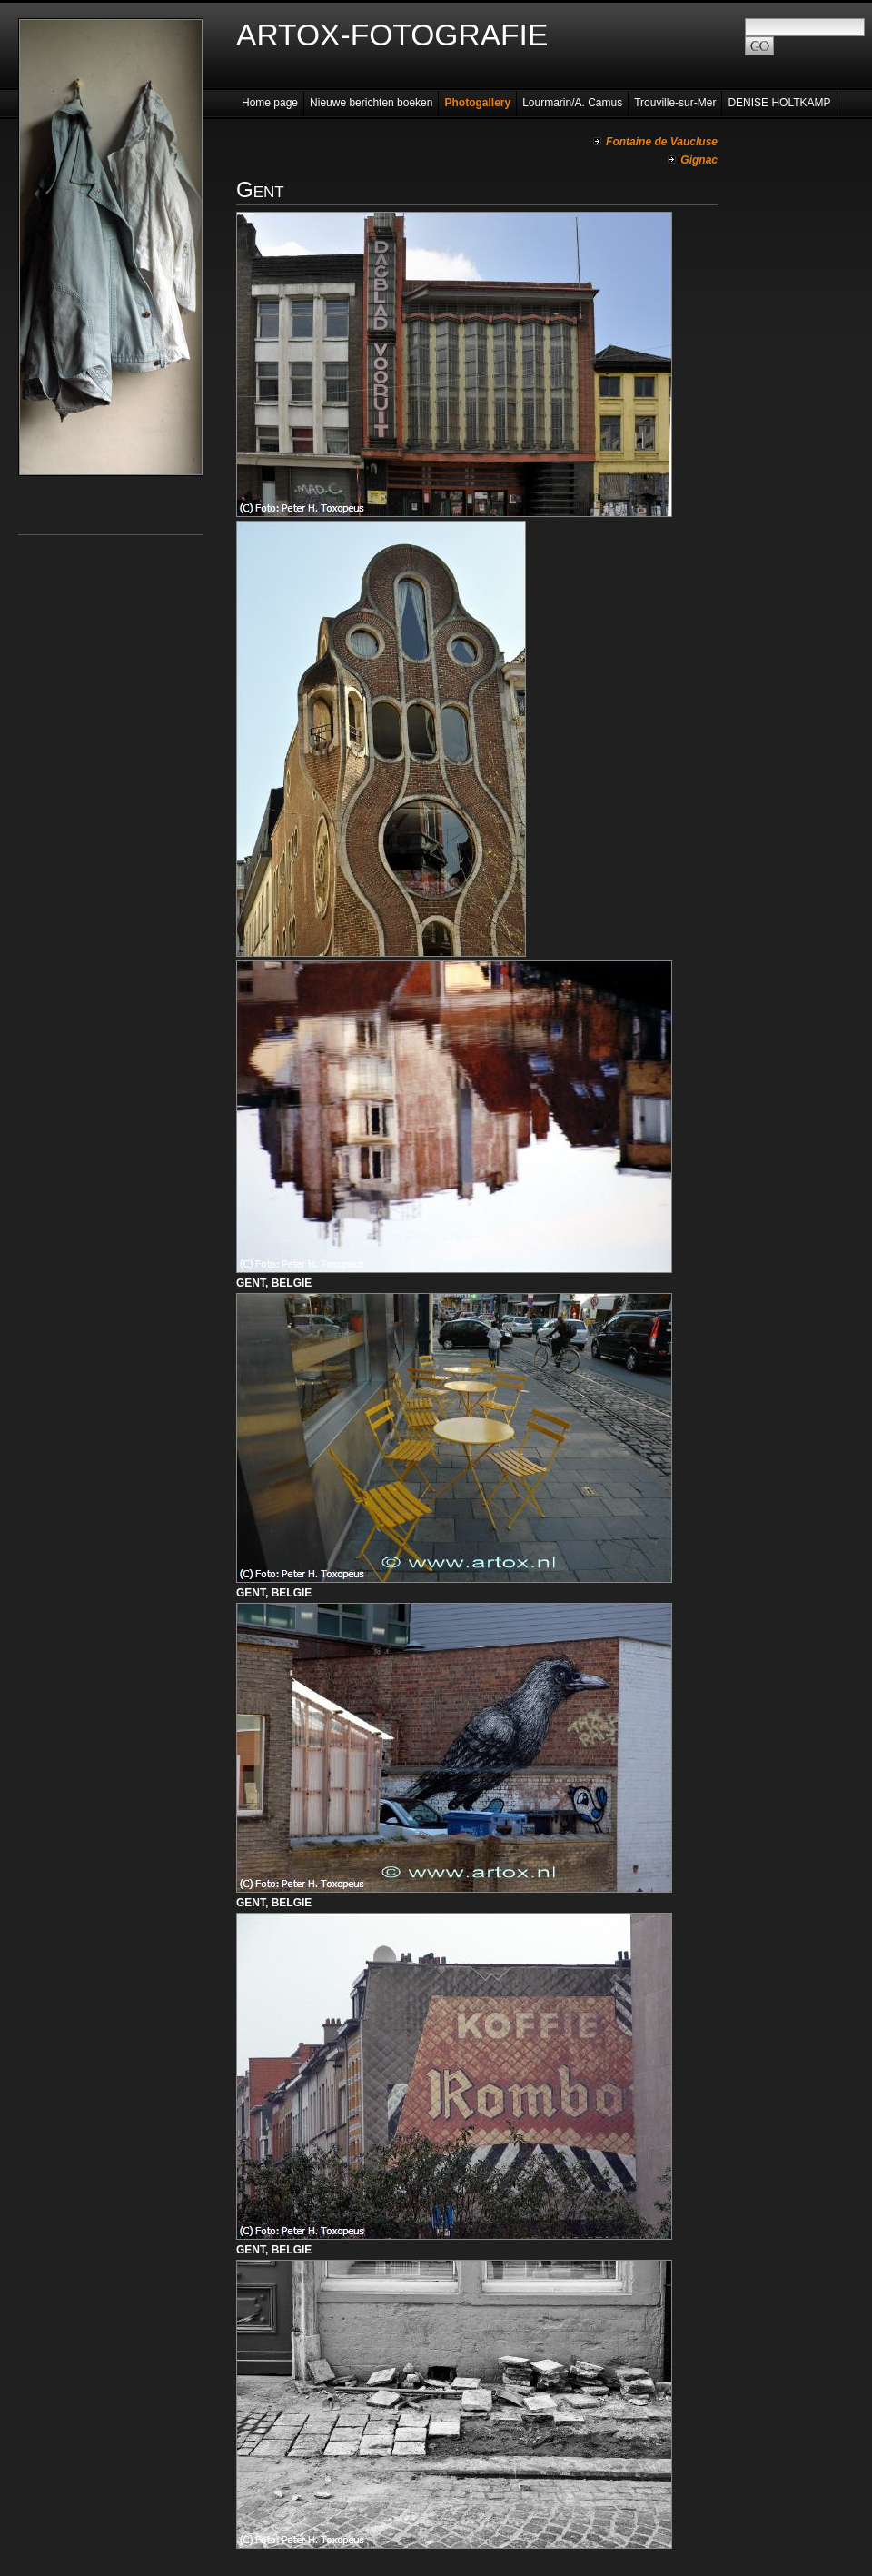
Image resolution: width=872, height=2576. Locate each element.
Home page (270, 102)
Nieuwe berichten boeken (371, 102)
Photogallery (477, 102)
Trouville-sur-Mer (675, 102)
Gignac (699, 160)
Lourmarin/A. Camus (572, 102)
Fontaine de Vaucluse (662, 141)
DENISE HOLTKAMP (779, 102)
